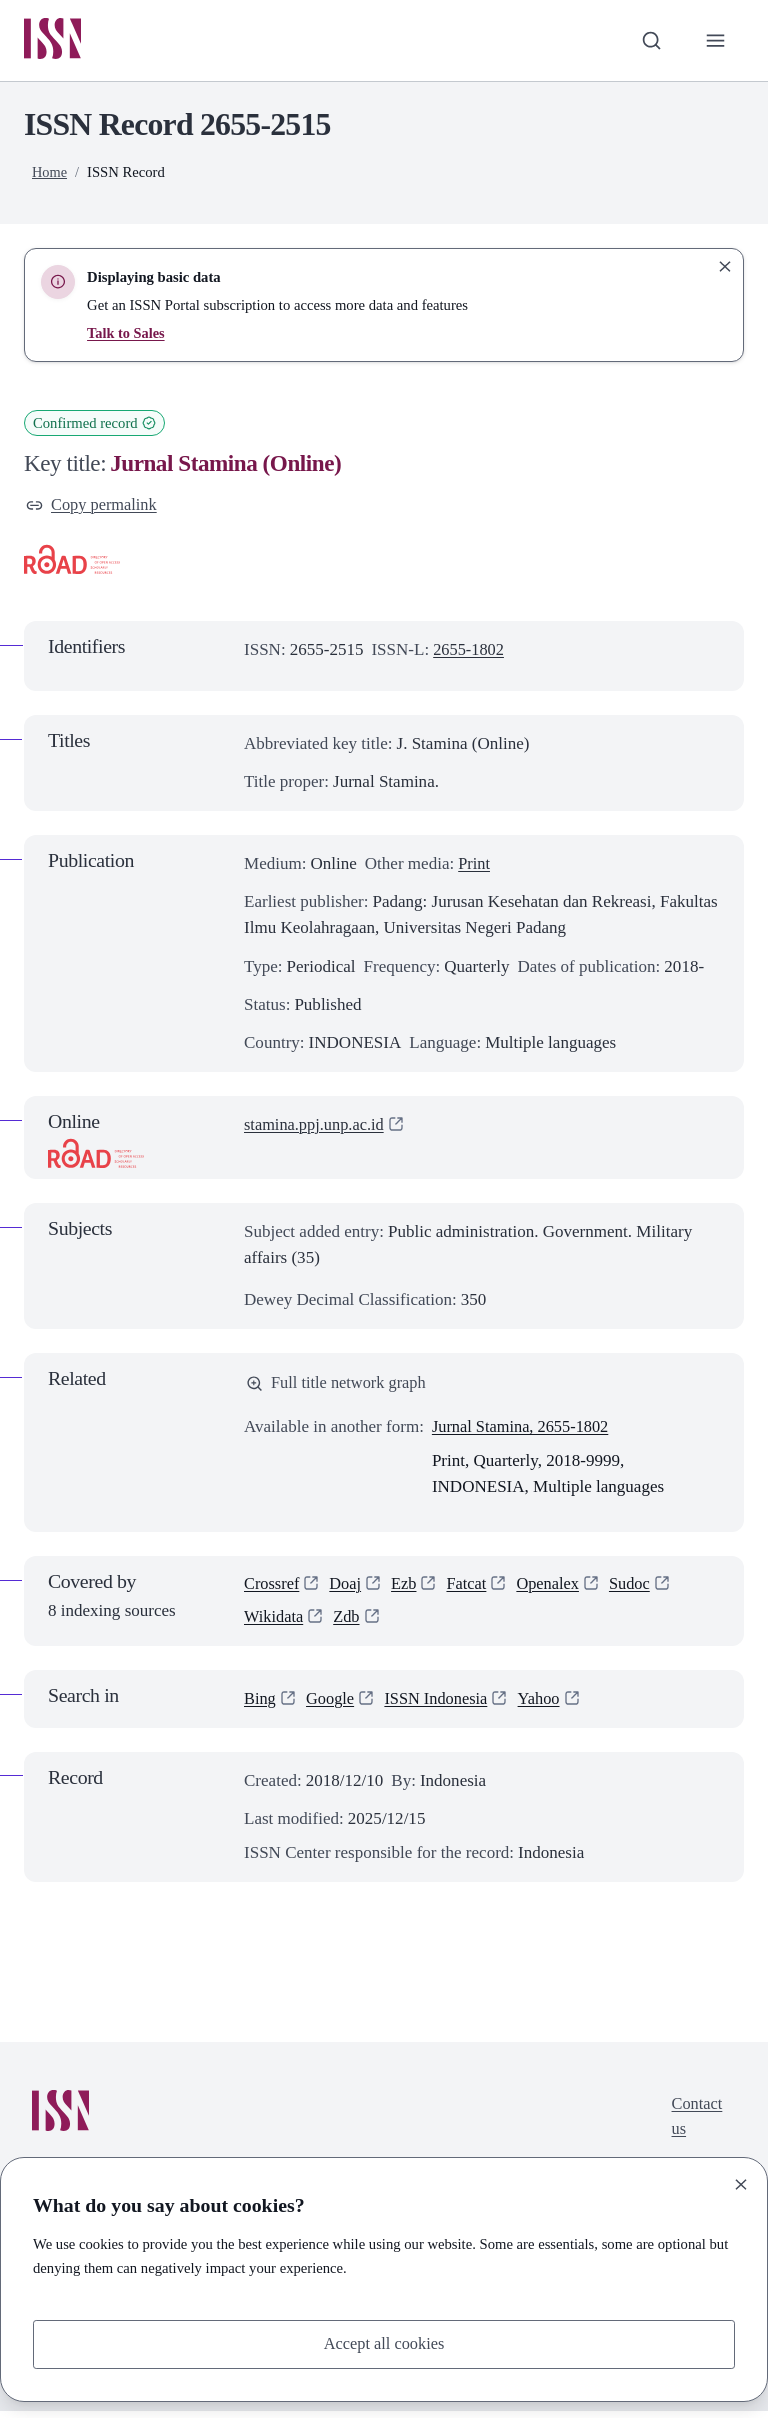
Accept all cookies (384, 2343)
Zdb (349, 1623)
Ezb (408, 1589)
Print (474, 866)
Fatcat (472, 1589)
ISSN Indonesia (441, 1705)
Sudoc (639, 1589)
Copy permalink (93, 506)
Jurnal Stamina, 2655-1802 (524, 1430)
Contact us (695, 2124)
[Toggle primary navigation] (715, 41)
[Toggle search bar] (649, 41)
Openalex (555, 1589)
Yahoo (547, 1705)
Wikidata (275, 1623)
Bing (260, 1705)
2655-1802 (470, 652)
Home (50, 173)
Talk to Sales (126, 334)
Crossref (273, 1589)
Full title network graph (339, 1386)
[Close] (741, 2183)
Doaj (348, 1589)
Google (332, 1705)
